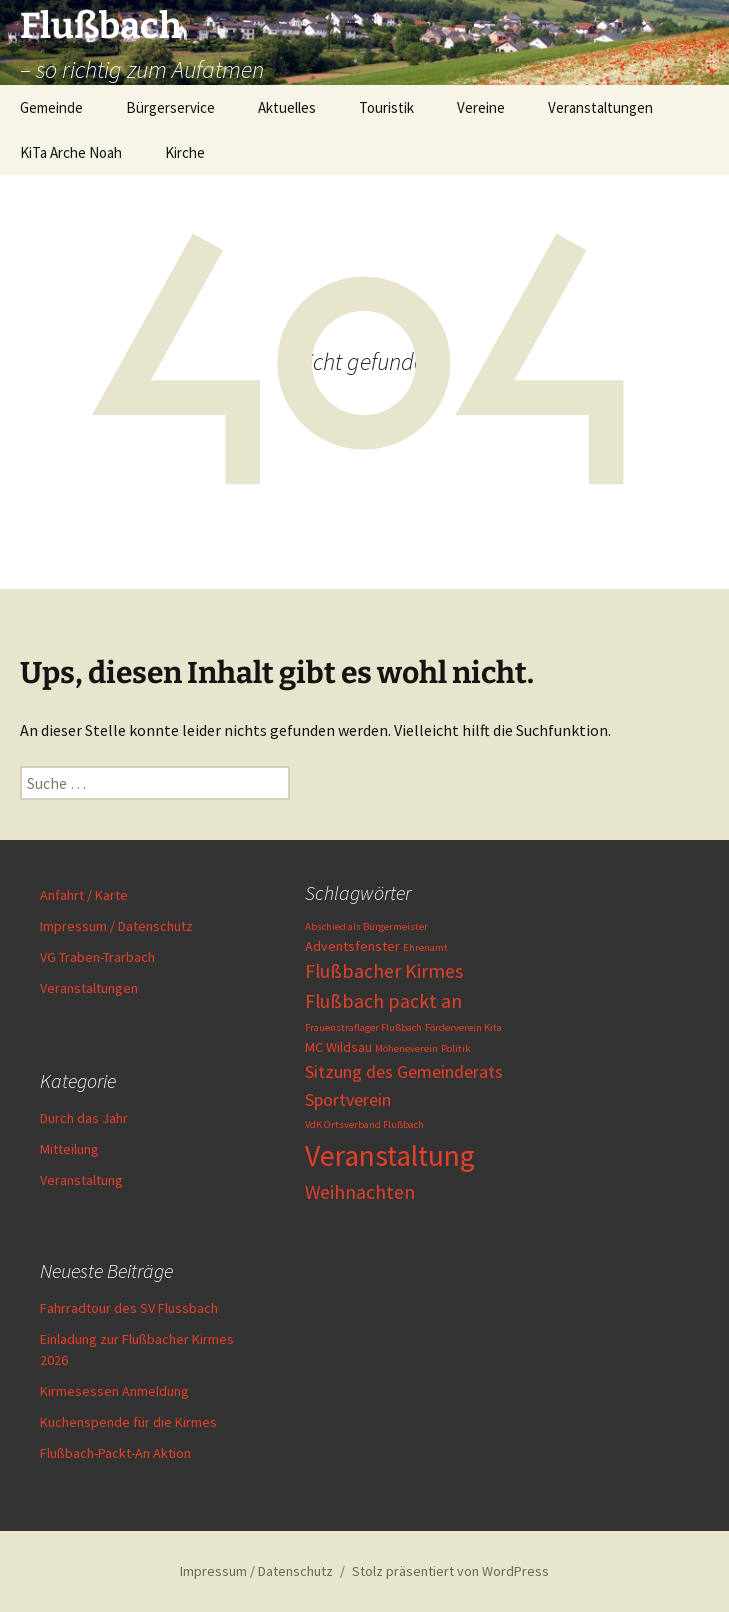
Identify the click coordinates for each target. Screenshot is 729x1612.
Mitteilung (69, 1149)
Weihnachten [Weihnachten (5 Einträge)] (360, 1192)
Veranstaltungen (600, 107)
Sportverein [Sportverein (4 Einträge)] (348, 1099)
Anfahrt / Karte (84, 895)
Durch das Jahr (84, 1118)
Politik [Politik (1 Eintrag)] (456, 1048)
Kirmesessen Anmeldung (114, 1391)
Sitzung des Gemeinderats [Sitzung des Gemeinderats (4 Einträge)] (404, 1071)
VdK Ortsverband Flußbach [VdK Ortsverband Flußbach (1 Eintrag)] (364, 1124)
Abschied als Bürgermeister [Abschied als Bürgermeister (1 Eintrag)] (366, 926)
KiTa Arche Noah (71, 152)
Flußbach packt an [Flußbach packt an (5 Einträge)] (383, 1001)
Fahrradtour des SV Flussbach (129, 1308)
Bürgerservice (170, 107)
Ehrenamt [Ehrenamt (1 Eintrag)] (425, 947)
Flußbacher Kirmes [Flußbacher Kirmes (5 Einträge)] (384, 971)
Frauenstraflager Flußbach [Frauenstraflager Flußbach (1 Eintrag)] (363, 1027)
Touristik (386, 107)
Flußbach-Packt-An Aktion (115, 1453)
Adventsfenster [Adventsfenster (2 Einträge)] (352, 946)
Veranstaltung (81, 1180)
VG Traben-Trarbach (97, 957)
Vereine (481, 107)
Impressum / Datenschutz (116, 926)
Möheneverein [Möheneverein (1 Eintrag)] (406, 1048)
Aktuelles (287, 107)
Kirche (185, 152)
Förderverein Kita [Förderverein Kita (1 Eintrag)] (463, 1027)
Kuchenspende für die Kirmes (128, 1422)
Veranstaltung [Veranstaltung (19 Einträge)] (390, 1155)
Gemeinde (51, 107)
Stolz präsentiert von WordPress (450, 1571)
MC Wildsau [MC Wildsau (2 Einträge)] (338, 1047)
